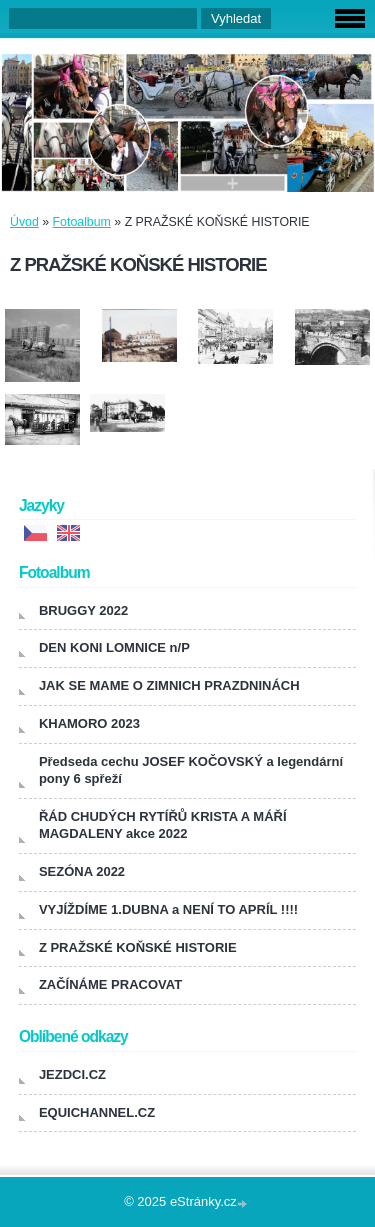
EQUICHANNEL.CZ (97, 1112)
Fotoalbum (82, 222)
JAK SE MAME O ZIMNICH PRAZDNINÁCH (169, 685)
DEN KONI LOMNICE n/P (114, 647)
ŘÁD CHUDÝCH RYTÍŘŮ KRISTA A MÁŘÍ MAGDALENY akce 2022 (163, 825)
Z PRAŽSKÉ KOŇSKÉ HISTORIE (138, 947)
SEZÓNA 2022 (82, 871)
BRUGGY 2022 (83, 610)
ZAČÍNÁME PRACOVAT (110, 984)
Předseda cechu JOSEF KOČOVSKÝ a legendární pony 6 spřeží (191, 770)
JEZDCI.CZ (72, 1074)
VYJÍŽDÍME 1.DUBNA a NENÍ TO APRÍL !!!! (168, 909)
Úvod (24, 222)
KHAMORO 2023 (89, 723)
